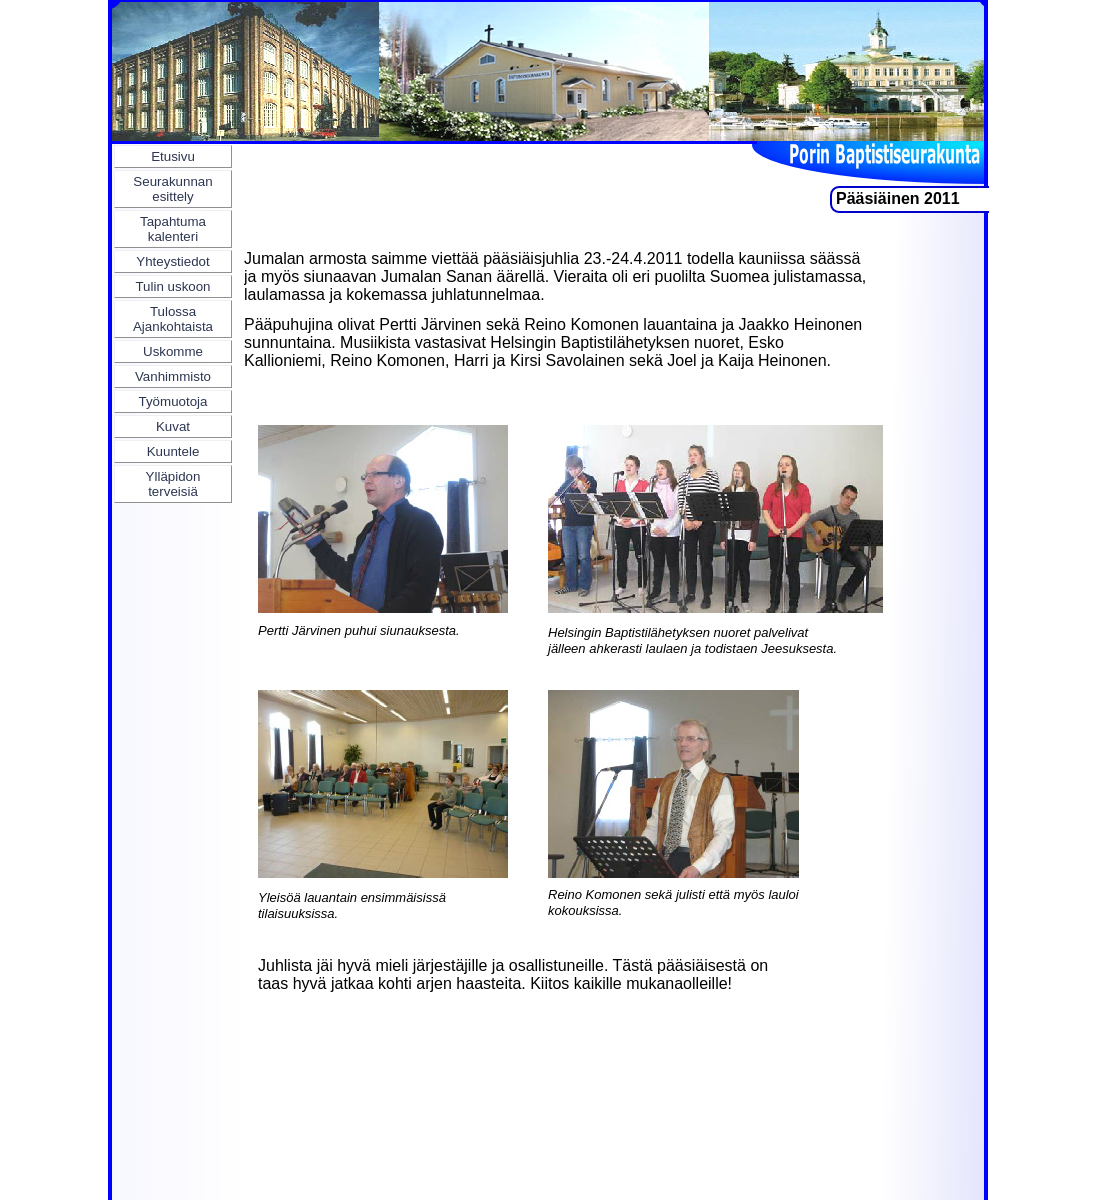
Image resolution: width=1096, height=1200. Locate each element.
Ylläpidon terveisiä (173, 484)
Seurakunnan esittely (172, 189)
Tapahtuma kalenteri (173, 229)
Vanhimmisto (173, 376)
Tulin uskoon (172, 286)
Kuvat (173, 426)
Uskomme (173, 351)
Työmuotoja (173, 401)
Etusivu (173, 156)
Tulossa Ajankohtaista (173, 319)
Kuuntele (173, 451)
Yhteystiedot (172, 261)
